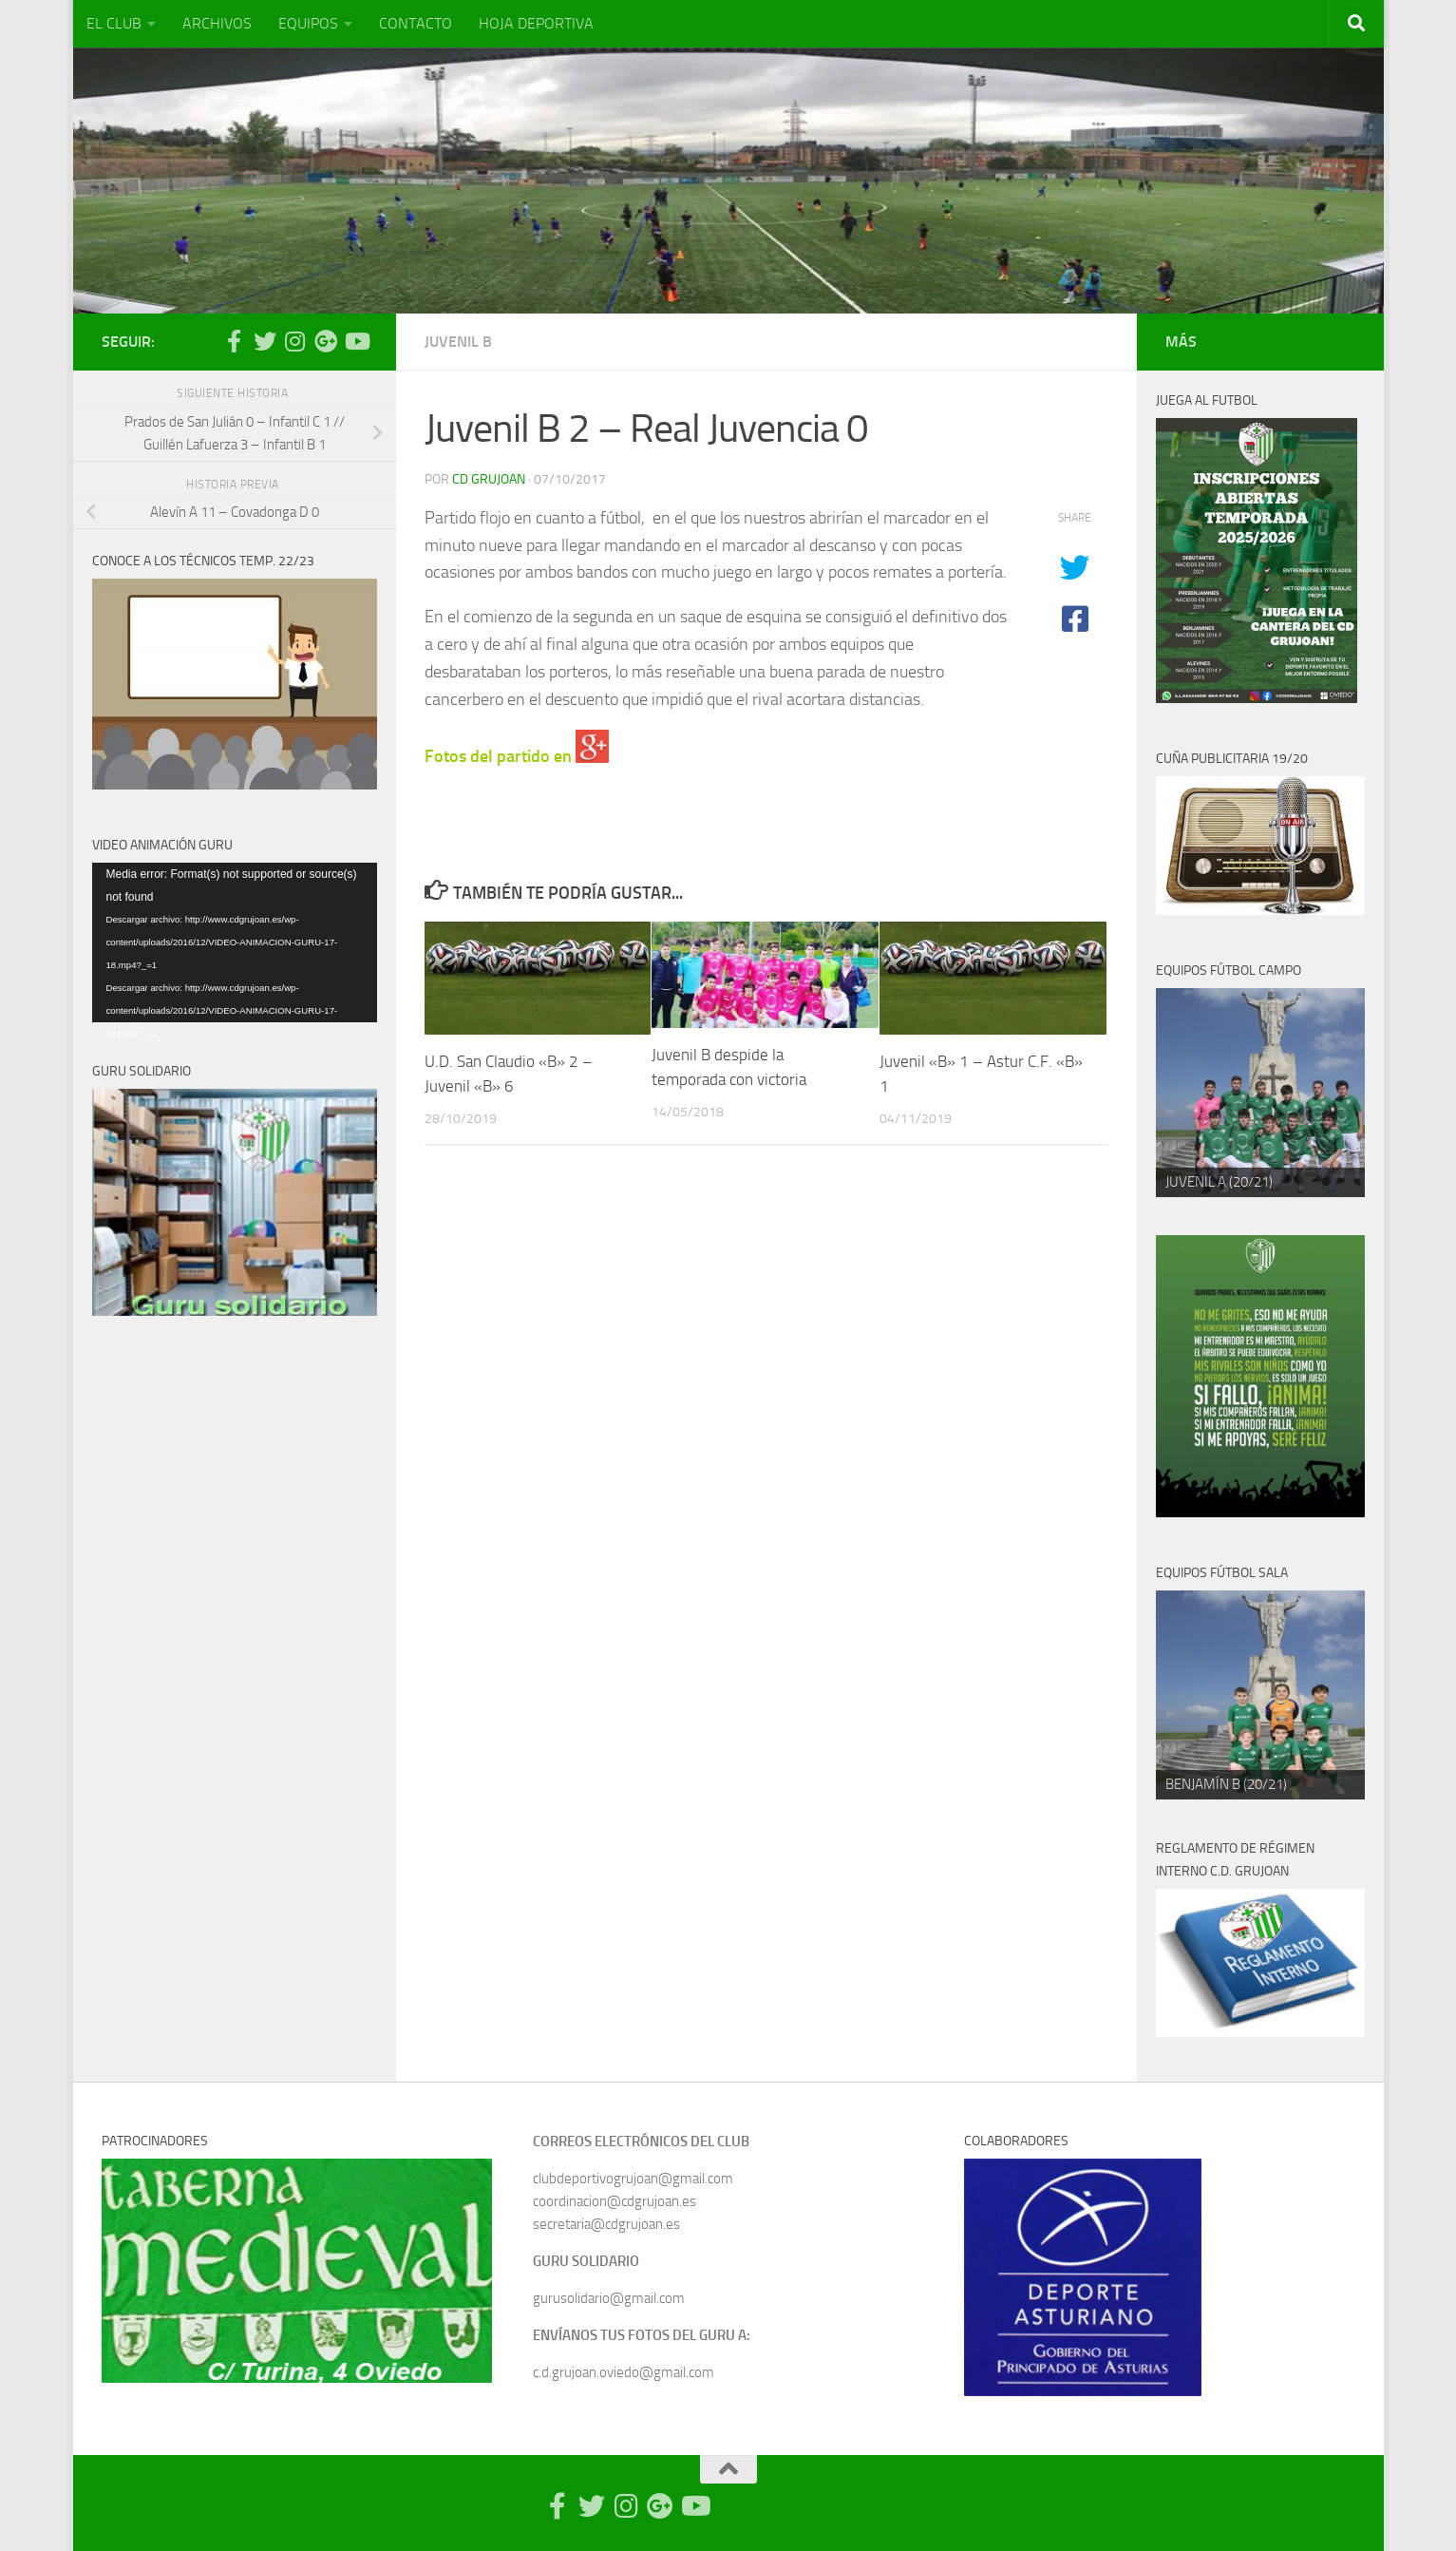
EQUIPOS (308, 23)
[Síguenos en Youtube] (356, 341)
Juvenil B (458, 342)
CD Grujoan (488, 479)
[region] (1260, 1092)
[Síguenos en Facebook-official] (234, 341)
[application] (234, 943)
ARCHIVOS (217, 23)
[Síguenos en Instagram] (295, 341)
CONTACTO (415, 23)
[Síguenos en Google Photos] (325, 341)
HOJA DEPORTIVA (536, 23)
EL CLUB (114, 23)
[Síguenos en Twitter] (265, 341)
